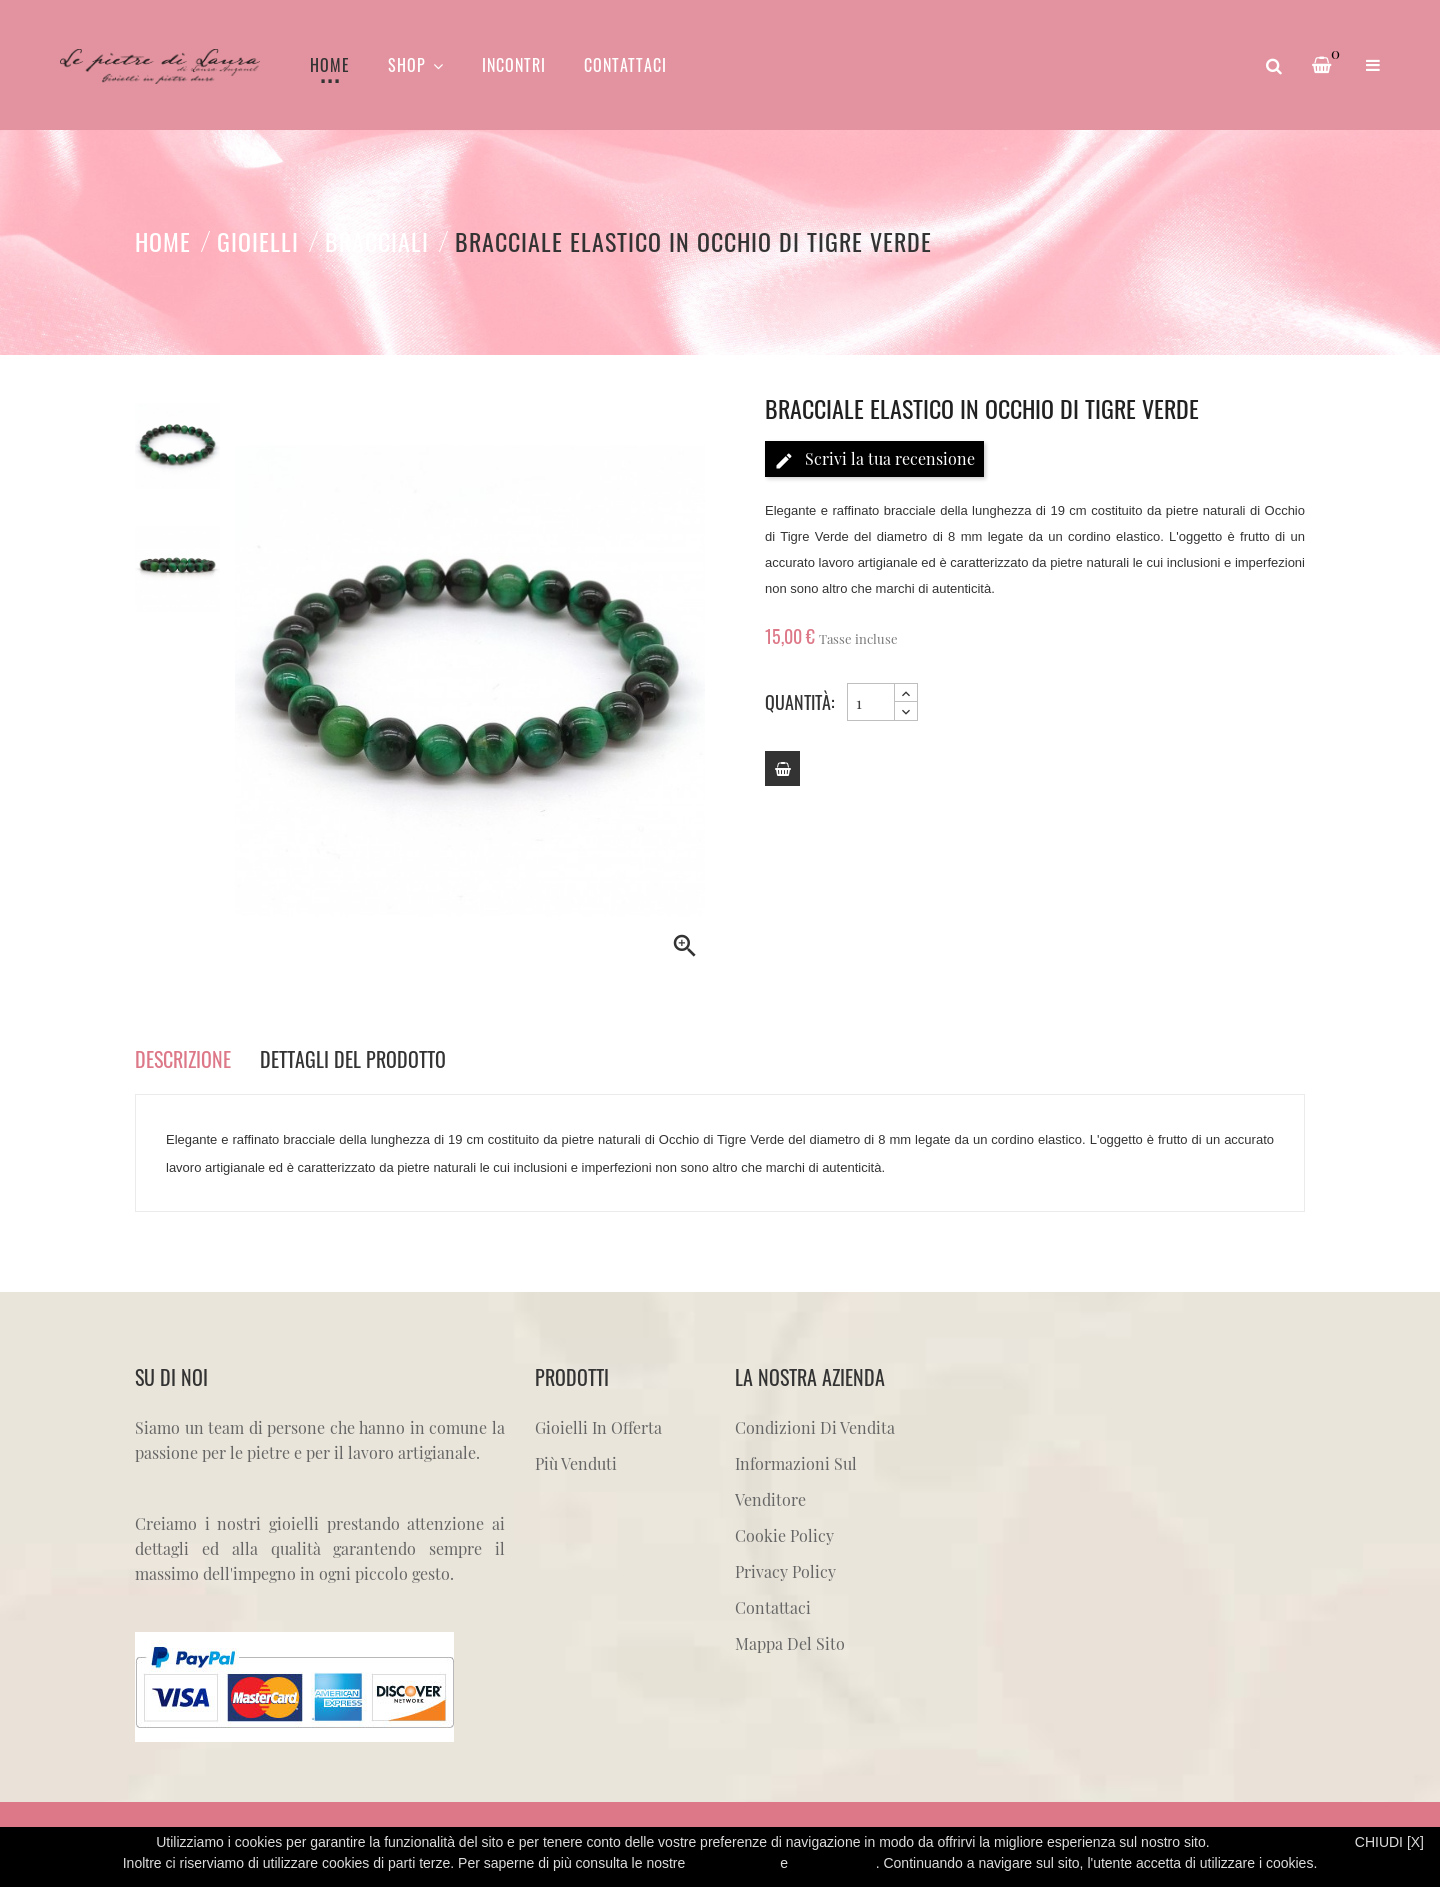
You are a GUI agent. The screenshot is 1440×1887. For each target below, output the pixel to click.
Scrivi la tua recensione (874, 459)
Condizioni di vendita (815, 1427)
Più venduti (576, 1463)
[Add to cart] (782, 768)
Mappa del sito (790, 1643)
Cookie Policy (784, 1535)
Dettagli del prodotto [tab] (353, 1059)
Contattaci (773, 1607)
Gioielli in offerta (598, 1427)
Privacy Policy (785, 1571)
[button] (1373, 65)
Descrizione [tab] (183, 1059)
